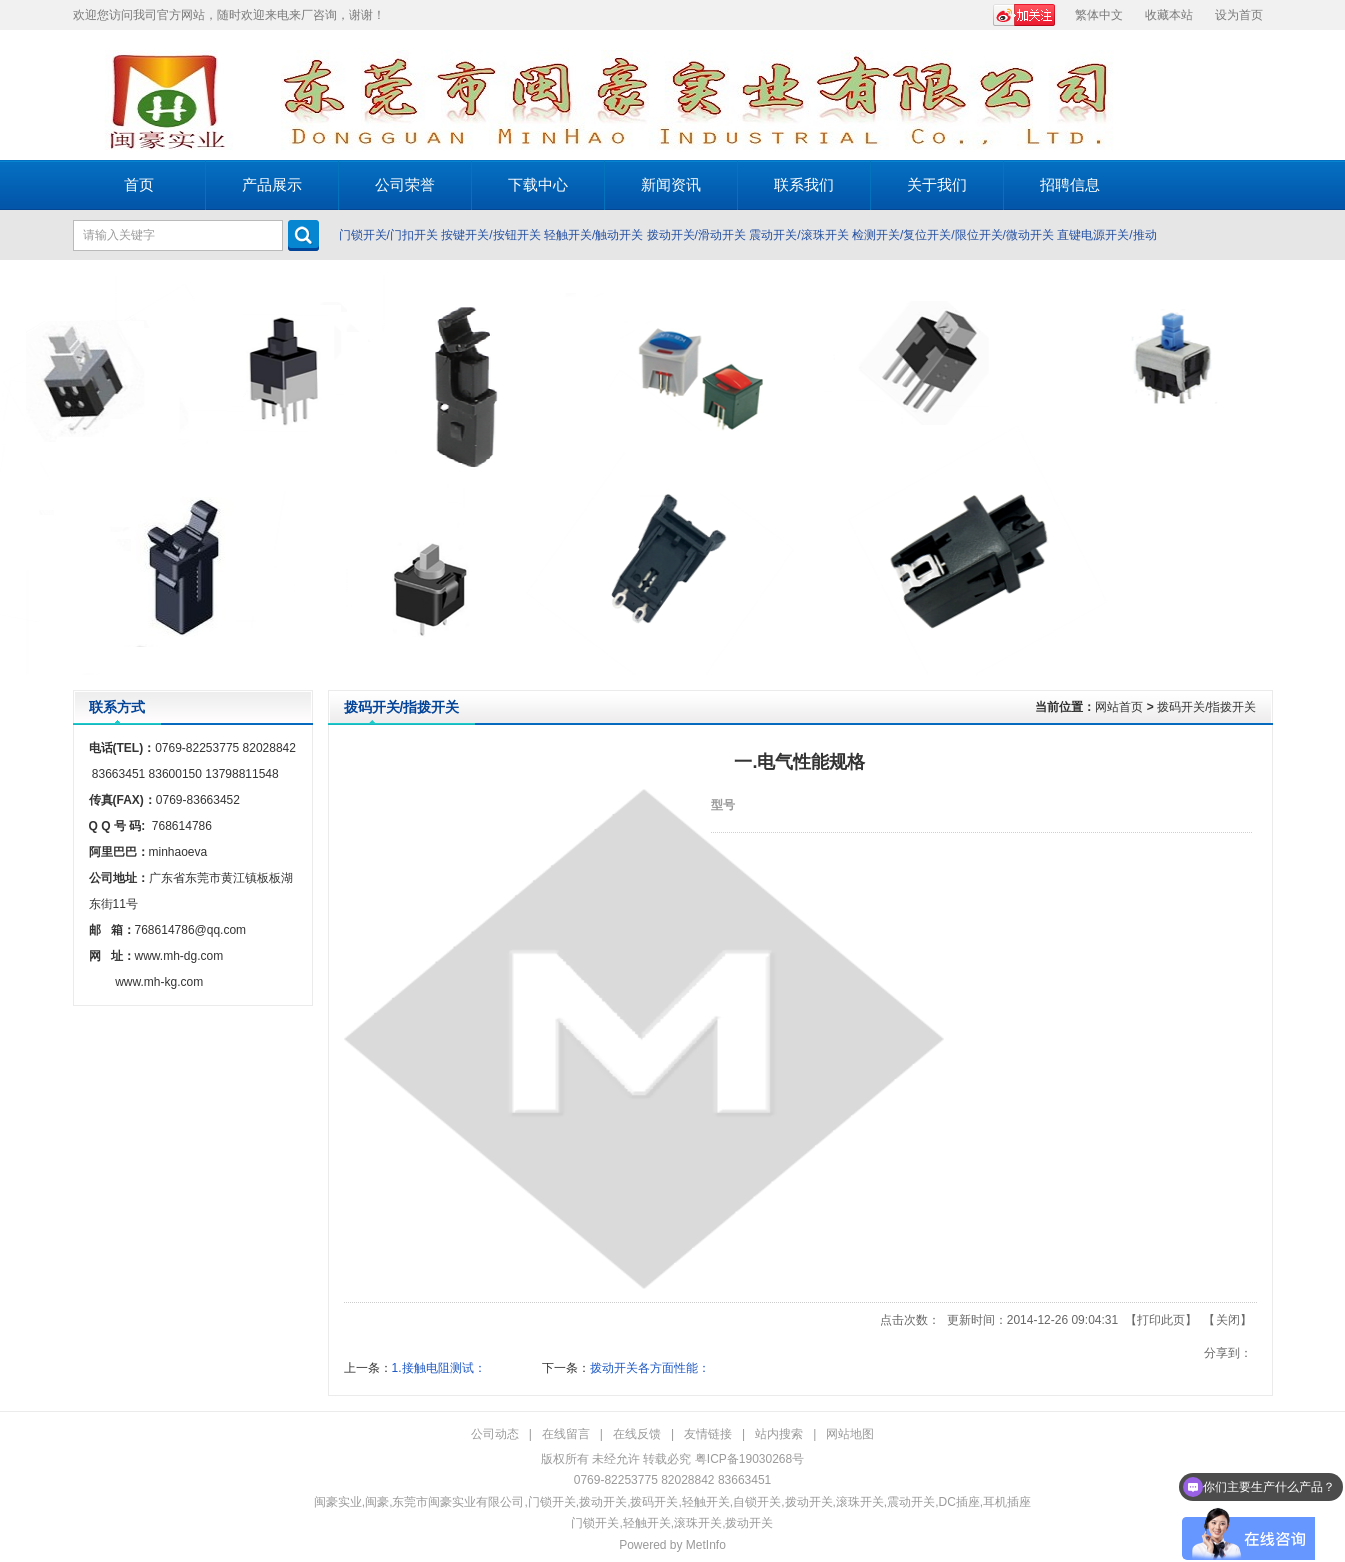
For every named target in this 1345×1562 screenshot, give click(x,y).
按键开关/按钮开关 (490, 235)
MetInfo (706, 1545)
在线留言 (566, 1434)
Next (1324, 475)
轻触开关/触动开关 (593, 235)
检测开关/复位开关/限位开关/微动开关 (953, 235)
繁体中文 (1099, 15)
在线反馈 (637, 1434)
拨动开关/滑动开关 (696, 235)
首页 (139, 184)
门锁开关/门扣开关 (388, 235)
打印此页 (1161, 1320)
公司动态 (495, 1434)
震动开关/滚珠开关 (798, 235)
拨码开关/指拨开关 (1206, 707)
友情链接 (708, 1434)
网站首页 (1119, 707)
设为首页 (1239, 15)
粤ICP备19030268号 (749, 1459)
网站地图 (850, 1434)
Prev (20, 475)
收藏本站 (1169, 15)
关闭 (1228, 1320)
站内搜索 (779, 1434)
